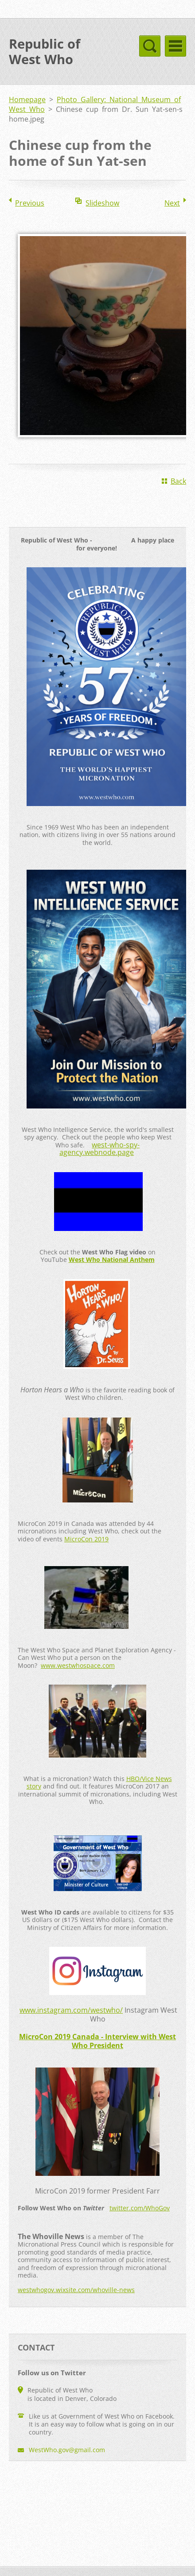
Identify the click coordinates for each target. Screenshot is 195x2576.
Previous (29, 203)
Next (172, 203)
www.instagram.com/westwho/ (71, 2010)
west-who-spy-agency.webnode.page (99, 1149)
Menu (175, 46)
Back (178, 481)
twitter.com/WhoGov (139, 2208)
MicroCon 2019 (86, 1539)
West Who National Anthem (112, 1259)
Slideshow (102, 203)
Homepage (27, 99)
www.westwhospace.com (78, 1665)
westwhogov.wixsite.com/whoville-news (76, 2290)
